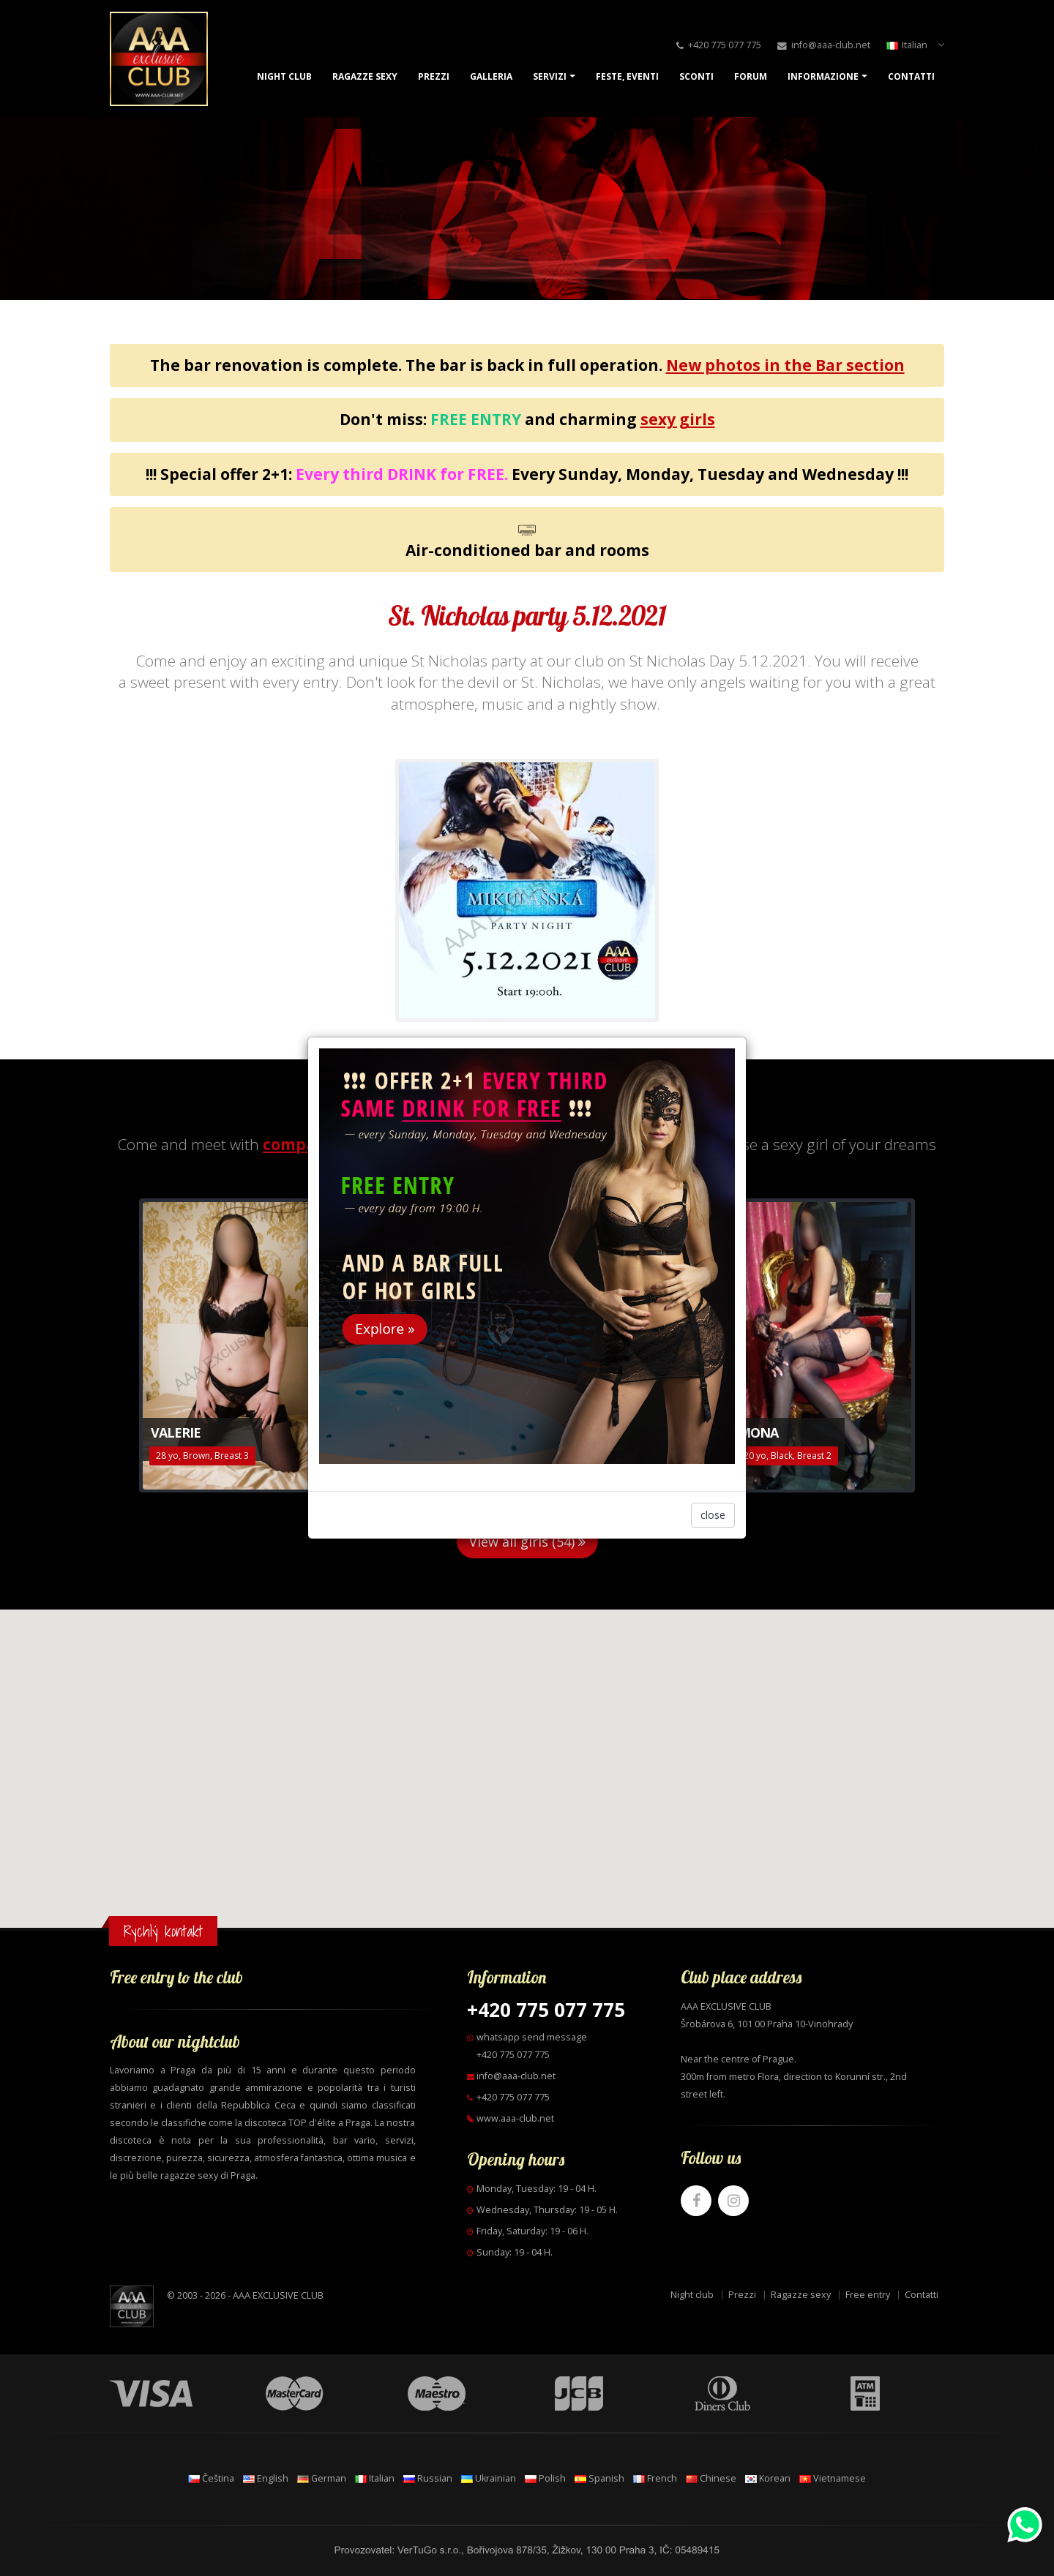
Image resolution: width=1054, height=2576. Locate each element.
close (712, 1515)
